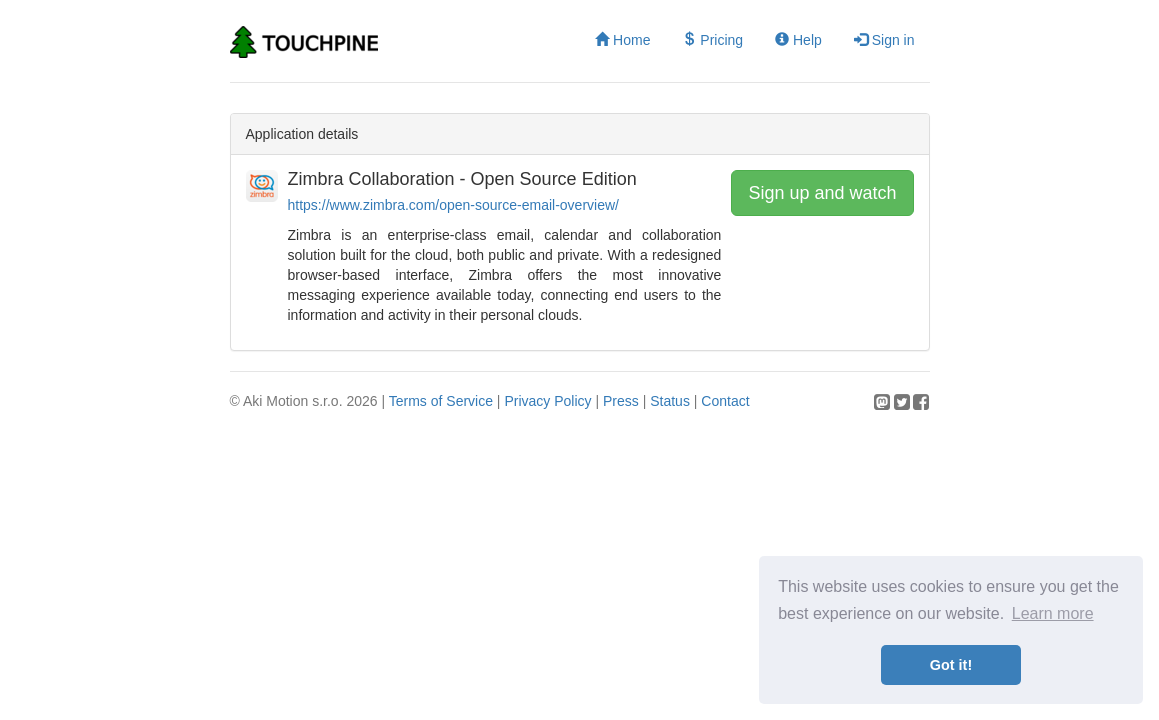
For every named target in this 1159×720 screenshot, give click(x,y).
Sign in (884, 40)
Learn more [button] (1053, 613)
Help (798, 40)
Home (622, 40)
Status (670, 401)
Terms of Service (441, 401)
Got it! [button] (951, 665)
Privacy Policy (547, 401)
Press (621, 401)
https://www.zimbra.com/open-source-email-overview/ (453, 205)
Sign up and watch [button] (822, 193)
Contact (725, 401)
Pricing (712, 40)
